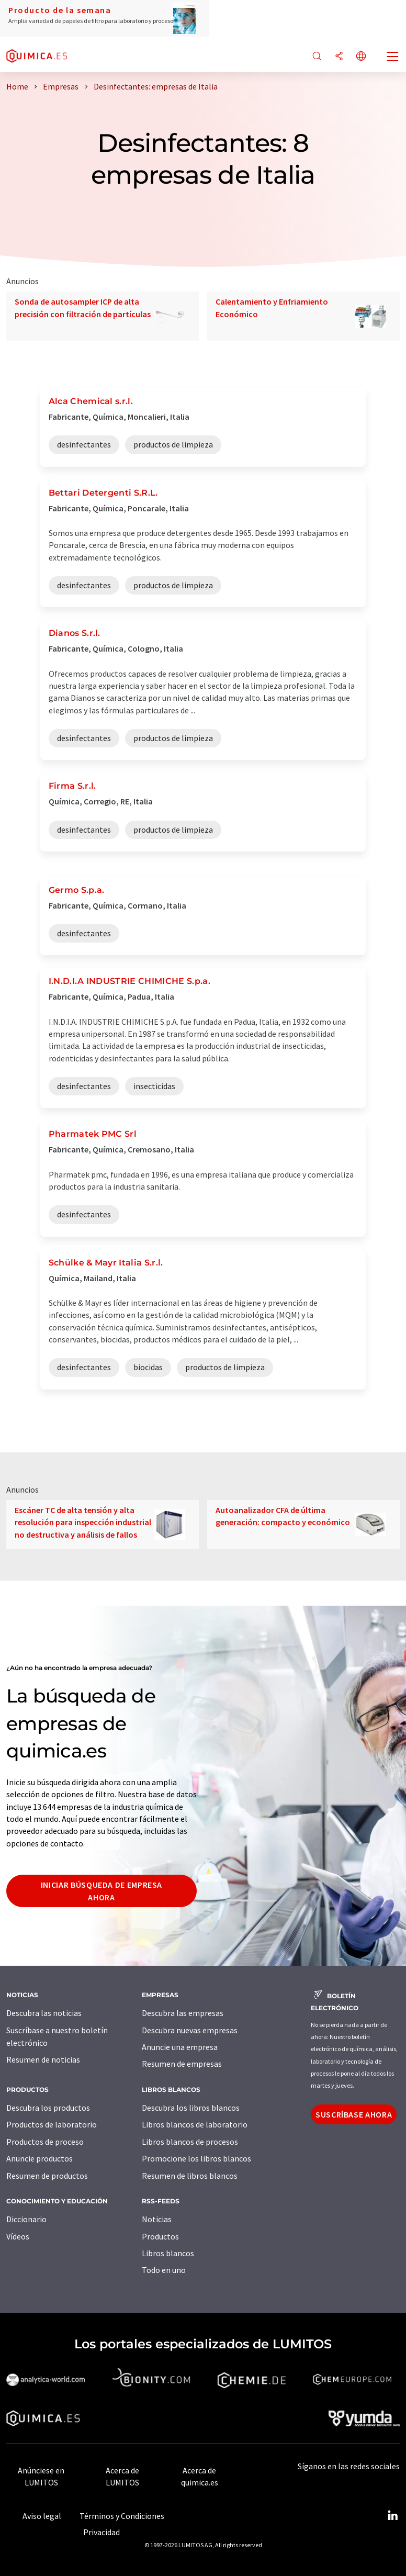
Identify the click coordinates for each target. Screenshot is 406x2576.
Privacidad (101, 2532)
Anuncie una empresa (180, 2047)
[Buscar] (317, 57)
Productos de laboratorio (51, 2124)
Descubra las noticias (44, 2013)
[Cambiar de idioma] (361, 57)
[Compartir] (339, 57)
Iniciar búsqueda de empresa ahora (101, 1890)
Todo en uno (164, 2270)
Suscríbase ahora (353, 2114)
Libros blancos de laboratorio (194, 2124)
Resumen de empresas (182, 2063)
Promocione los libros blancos (196, 2158)
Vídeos (17, 2236)
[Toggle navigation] (393, 57)
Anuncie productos (39, 2158)
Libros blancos (168, 2253)
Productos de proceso (45, 2141)
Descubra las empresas (182, 2013)
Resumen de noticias (43, 2059)
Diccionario (26, 2219)
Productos (160, 2236)
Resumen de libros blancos (190, 2175)
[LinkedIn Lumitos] (392, 2516)
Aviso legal (41, 2516)
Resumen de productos (47, 2175)
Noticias (157, 2219)
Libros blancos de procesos (190, 2141)
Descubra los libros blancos (191, 2107)
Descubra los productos (48, 2107)
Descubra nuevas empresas (190, 2030)
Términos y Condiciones (122, 2516)
